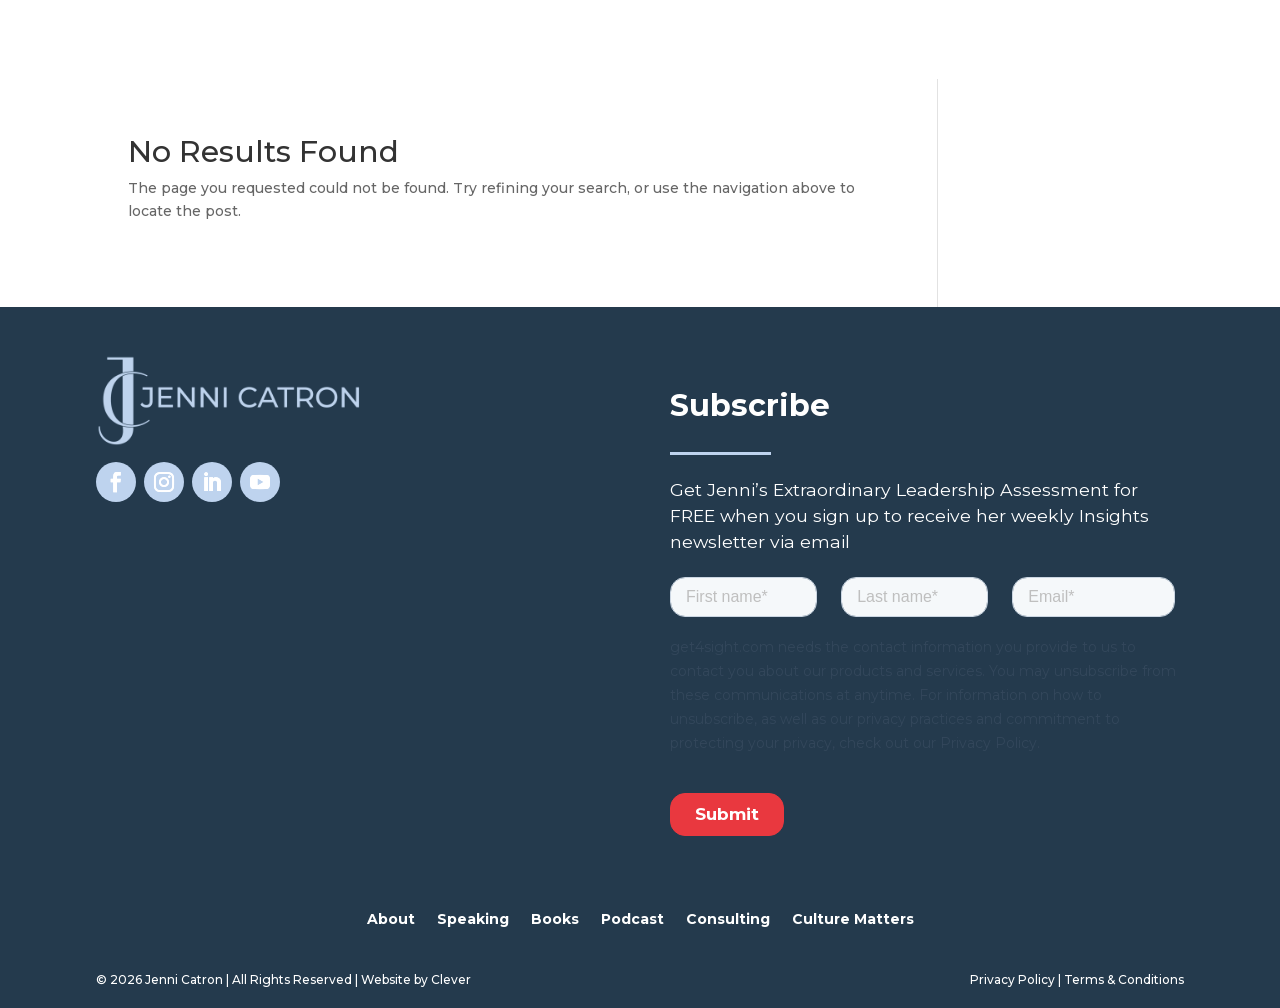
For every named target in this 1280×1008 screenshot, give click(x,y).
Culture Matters (853, 920)
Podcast (632, 920)
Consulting (728, 920)
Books (555, 920)
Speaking (473, 920)
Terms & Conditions (1124, 979)
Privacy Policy (1012, 979)
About (391, 920)
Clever (451, 979)
